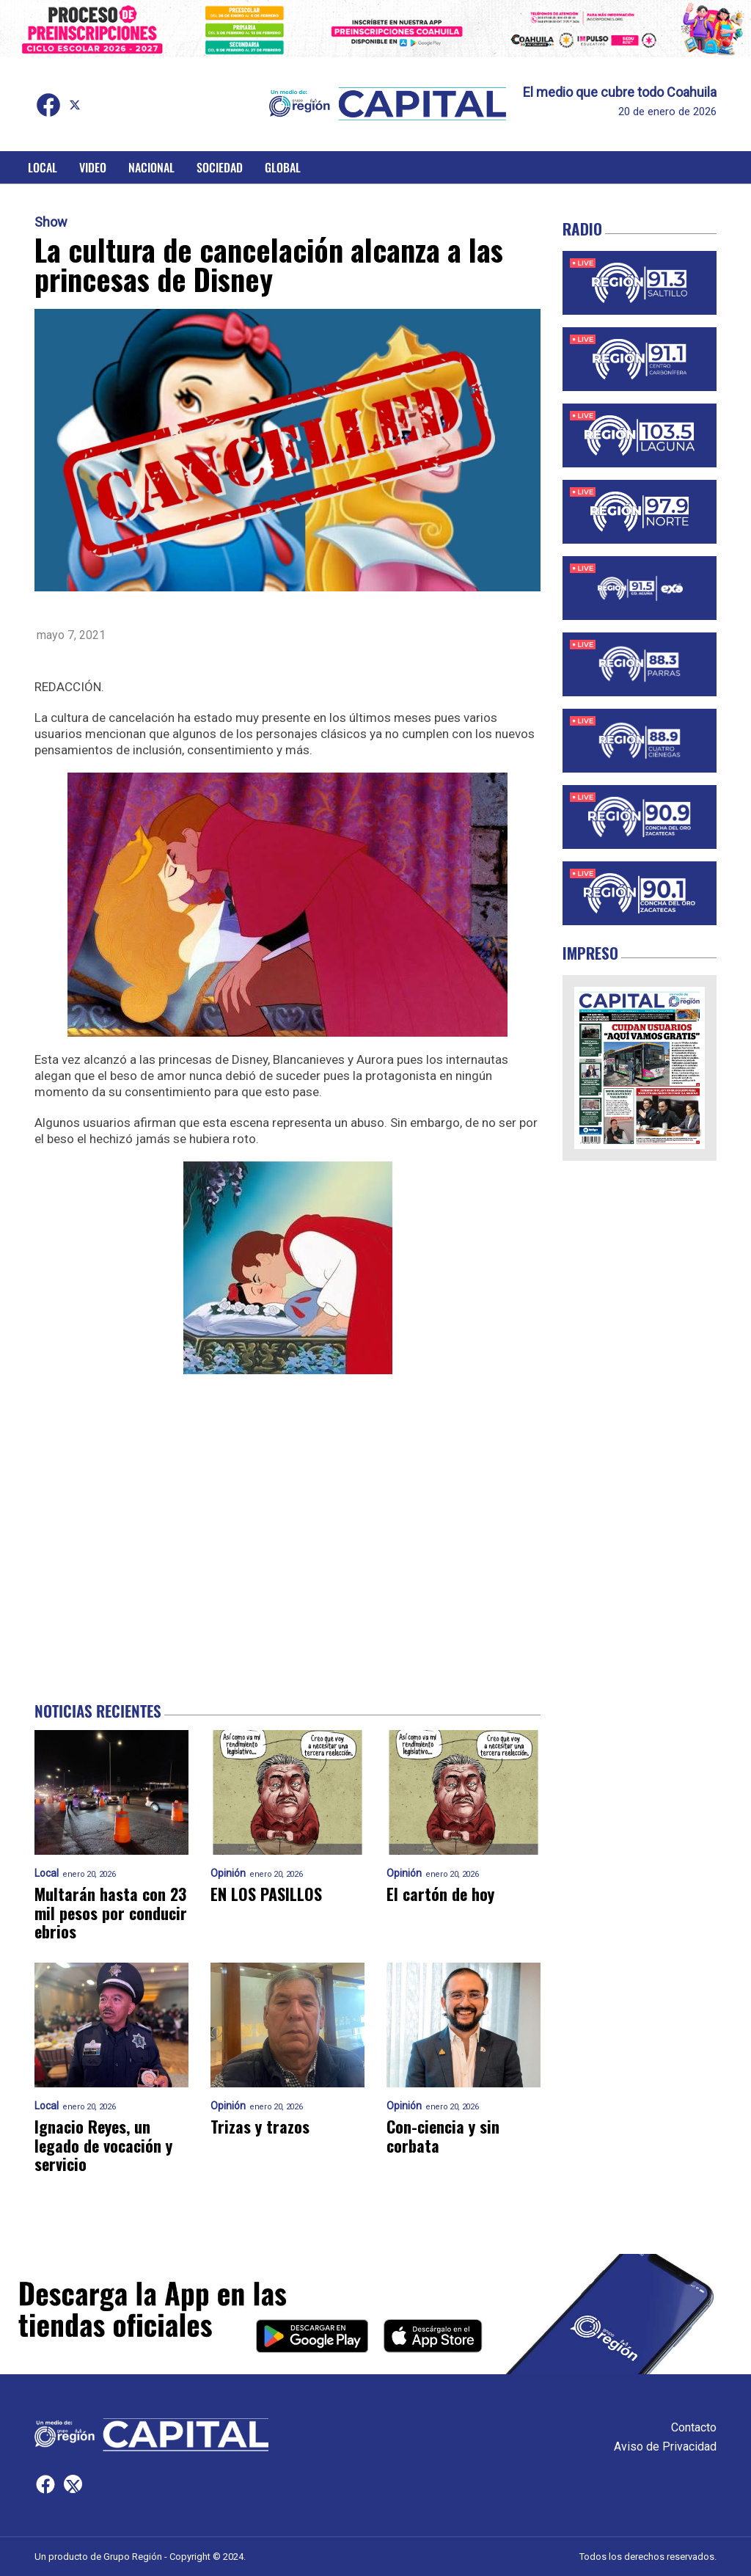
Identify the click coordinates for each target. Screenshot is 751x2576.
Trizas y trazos (259, 2126)
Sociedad (220, 167)
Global (283, 167)
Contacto (694, 2427)
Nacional (151, 167)
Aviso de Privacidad (665, 2446)
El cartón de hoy (440, 1894)
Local (42, 167)
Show (50, 222)
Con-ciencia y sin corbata (443, 2136)
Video (92, 167)
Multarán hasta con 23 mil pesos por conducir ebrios (110, 1913)
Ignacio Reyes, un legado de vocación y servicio (103, 2145)
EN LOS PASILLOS (266, 1894)
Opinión (228, 1873)
